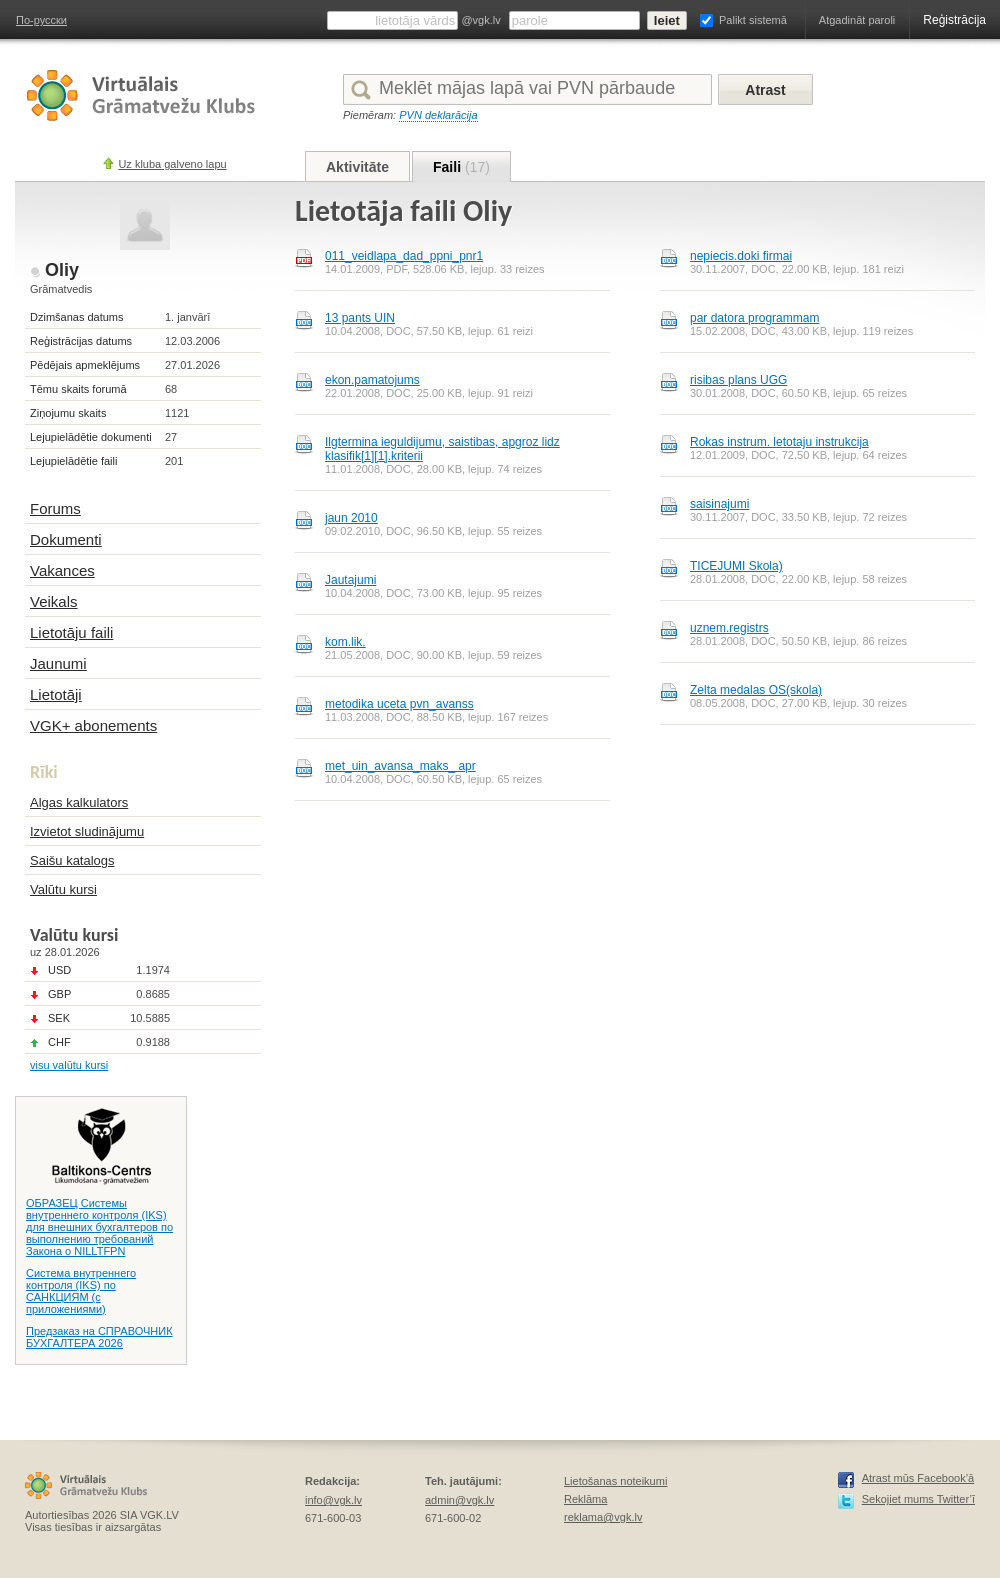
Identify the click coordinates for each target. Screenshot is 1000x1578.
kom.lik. (345, 642)
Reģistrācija (954, 20)
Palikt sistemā (753, 20)
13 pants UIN (360, 318)
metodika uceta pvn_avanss (399, 704)
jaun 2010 (351, 518)
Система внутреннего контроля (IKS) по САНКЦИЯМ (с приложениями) (81, 1291)
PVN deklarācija (438, 115)
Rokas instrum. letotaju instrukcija (779, 442)
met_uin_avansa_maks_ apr (400, 766)
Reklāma (585, 1499)
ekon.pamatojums (372, 380)
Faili (461, 167)
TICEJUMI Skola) (736, 566)
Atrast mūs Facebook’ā (918, 1478)
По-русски (41, 20)
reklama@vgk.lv (603, 1517)
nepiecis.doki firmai (741, 256)
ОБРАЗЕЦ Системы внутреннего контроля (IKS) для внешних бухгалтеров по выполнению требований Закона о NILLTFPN (99, 1227)
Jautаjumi (350, 580)
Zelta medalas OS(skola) (756, 690)
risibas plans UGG (738, 380)
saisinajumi (719, 504)
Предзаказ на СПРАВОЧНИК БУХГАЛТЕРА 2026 (99, 1337)
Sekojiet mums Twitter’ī (918, 1499)
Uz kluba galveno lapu (172, 164)
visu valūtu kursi (69, 1065)
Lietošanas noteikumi (615, 1481)
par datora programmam (754, 318)
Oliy (62, 270)
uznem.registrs (729, 628)
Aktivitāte (357, 167)
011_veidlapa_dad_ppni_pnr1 (404, 256)
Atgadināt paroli (857, 20)
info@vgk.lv (333, 1500)
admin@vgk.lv (459, 1500)
